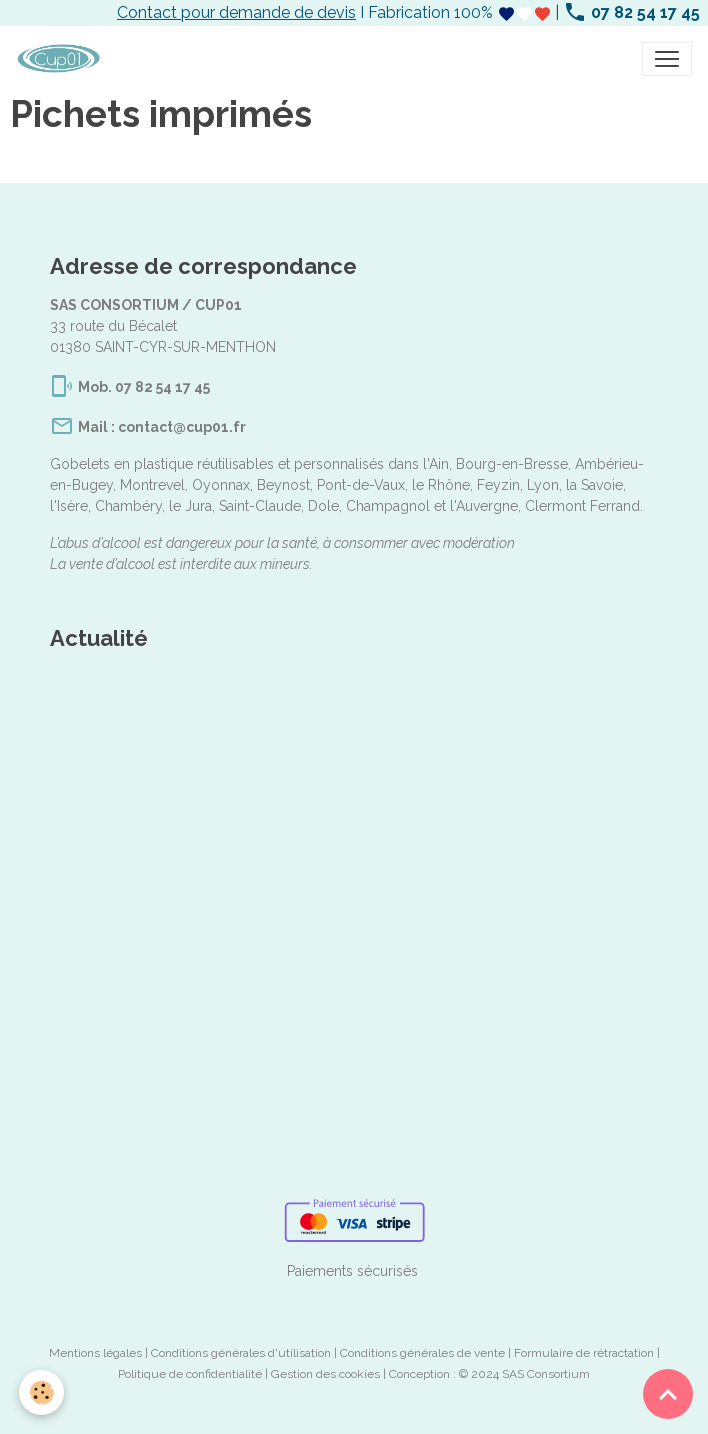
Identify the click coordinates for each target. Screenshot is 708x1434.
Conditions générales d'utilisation (241, 1353)
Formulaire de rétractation (584, 1353)
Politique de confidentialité (190, 1374)
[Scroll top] (668, 1394)
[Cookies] (42, 1392)
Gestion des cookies (325, 1374)
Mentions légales (95, 1353)
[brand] (62, 59)
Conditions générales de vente (422, 1353)
